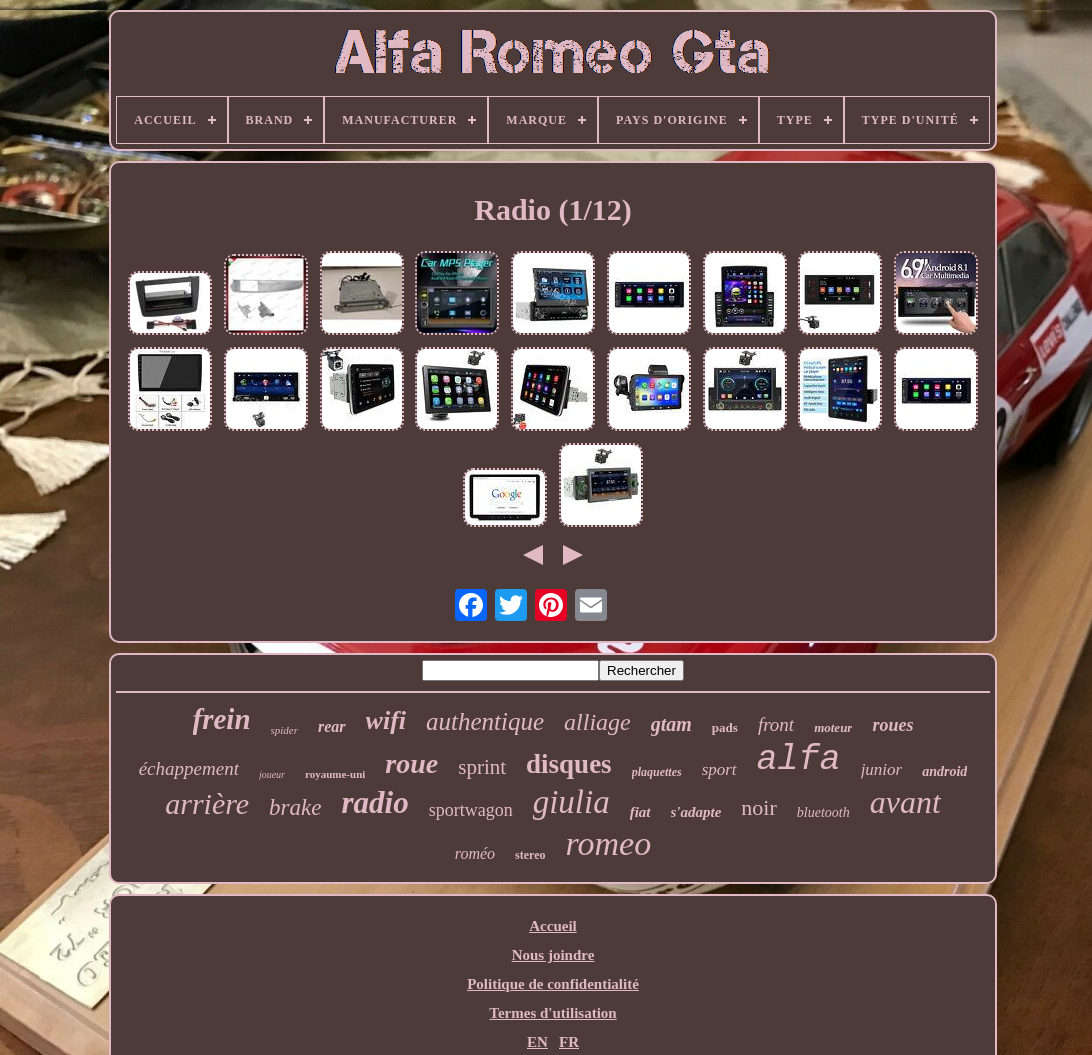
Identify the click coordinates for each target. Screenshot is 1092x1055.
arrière (207, 803)
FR (569, 1042)
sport (719, 769)
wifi (386, 720)
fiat (640, 812)
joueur (272, 774)
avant (905, 802)
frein (222, 719)
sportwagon (471, 810)
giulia (571, 802)
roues (892, 725)
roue (411, 763)
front (776, 724)
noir (758, 807)
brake (295, 807)
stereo (530, 855)
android (944, 771)
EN (537, 1042)
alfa (799, 760)
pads (725, 727)
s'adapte (696, 812)
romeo (609, 843)
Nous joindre (553, 955)
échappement (189, 768)
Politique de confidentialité (553, 984)
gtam (671, 724)
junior (882, 769)
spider (285, 730)
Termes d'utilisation (552, 1013)
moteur (833, 727)
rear (332, 726)
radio (374, 802)
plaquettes (657, 772)
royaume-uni (335, 774)
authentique (485, 721)
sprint (482, 767)
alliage (597, 722)
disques (569, 764)
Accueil (552, 926)
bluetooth (823, 812)
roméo (475, 853)
